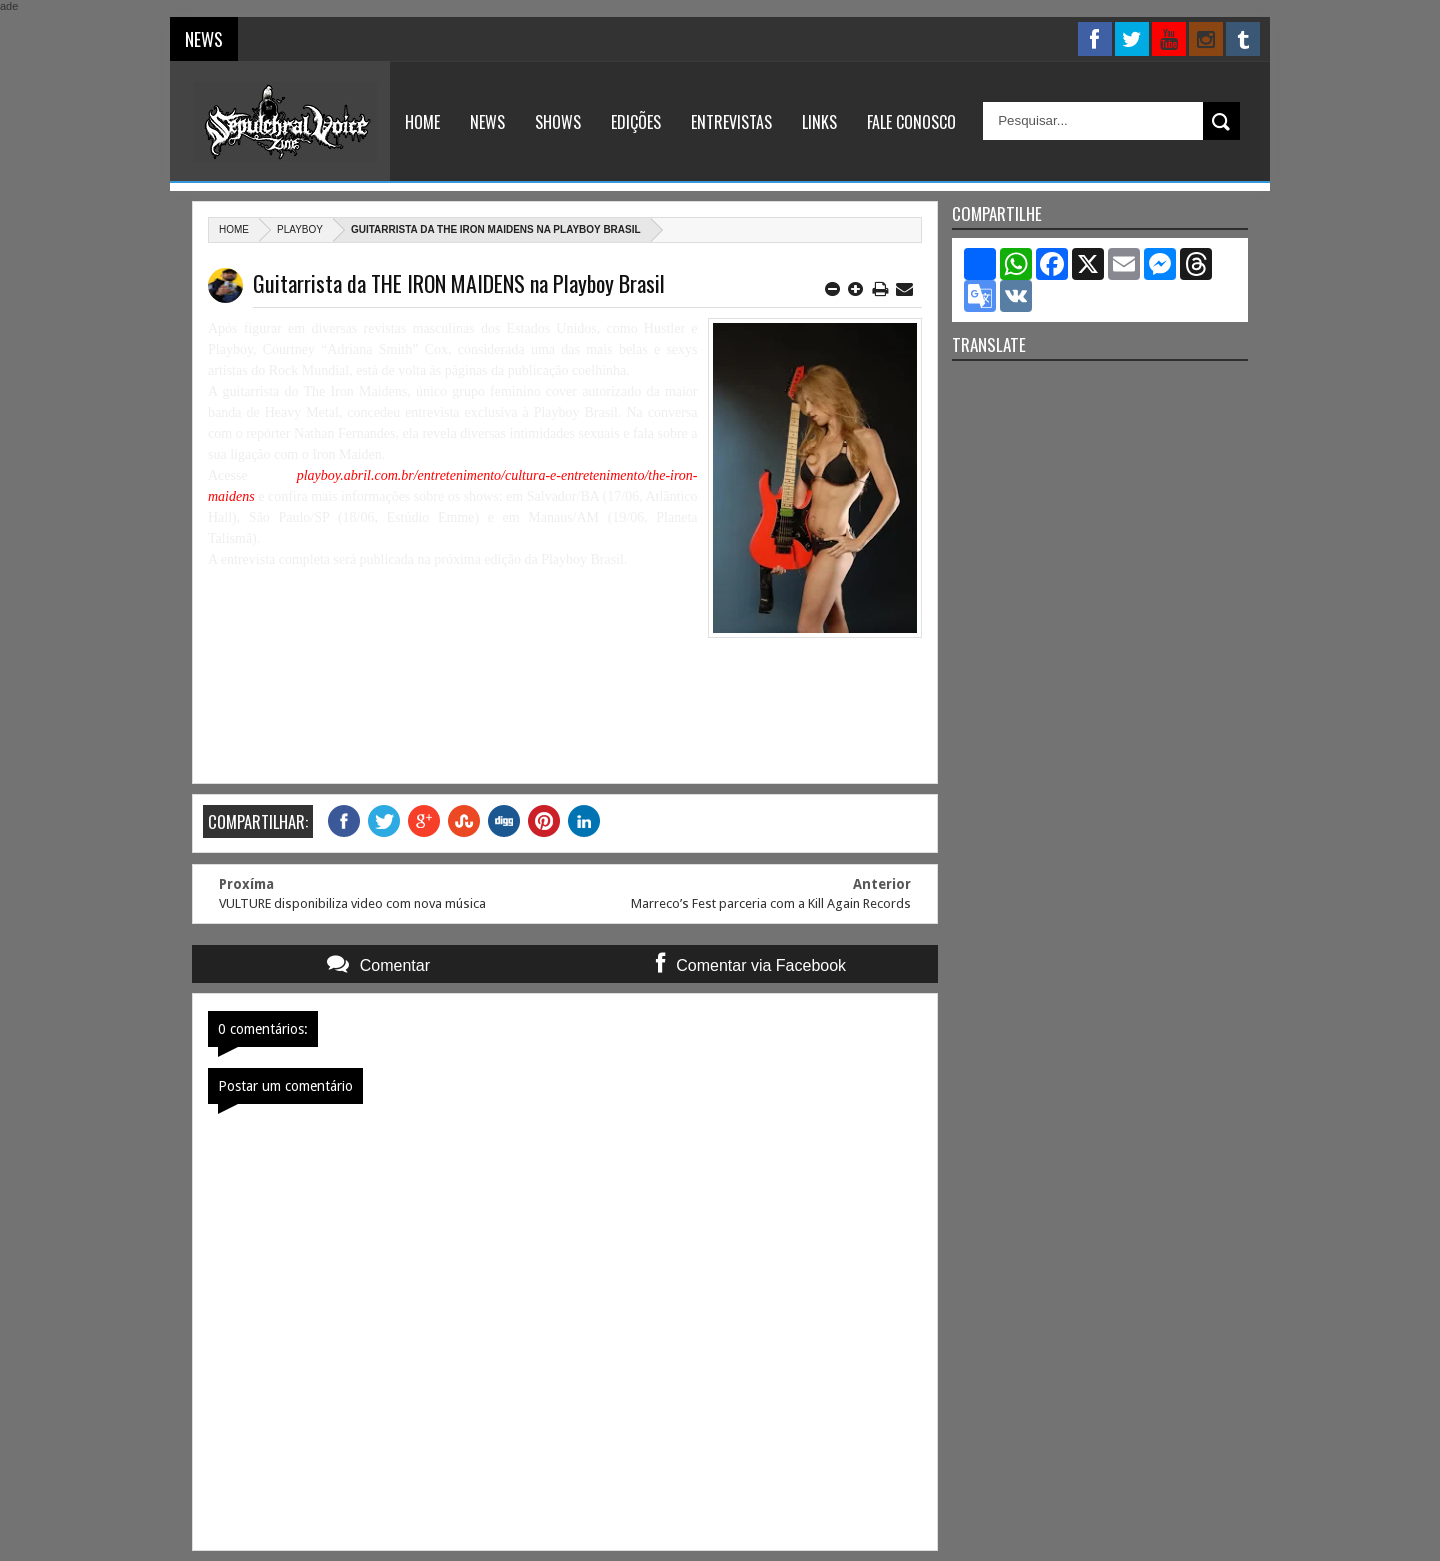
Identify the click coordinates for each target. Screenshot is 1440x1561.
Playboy (300, 229)
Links (819, 122)
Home (422, 122)
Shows (558, 122)
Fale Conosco (911, 122)
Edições (636, 122)
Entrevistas (731, 122)
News (487, 122)
